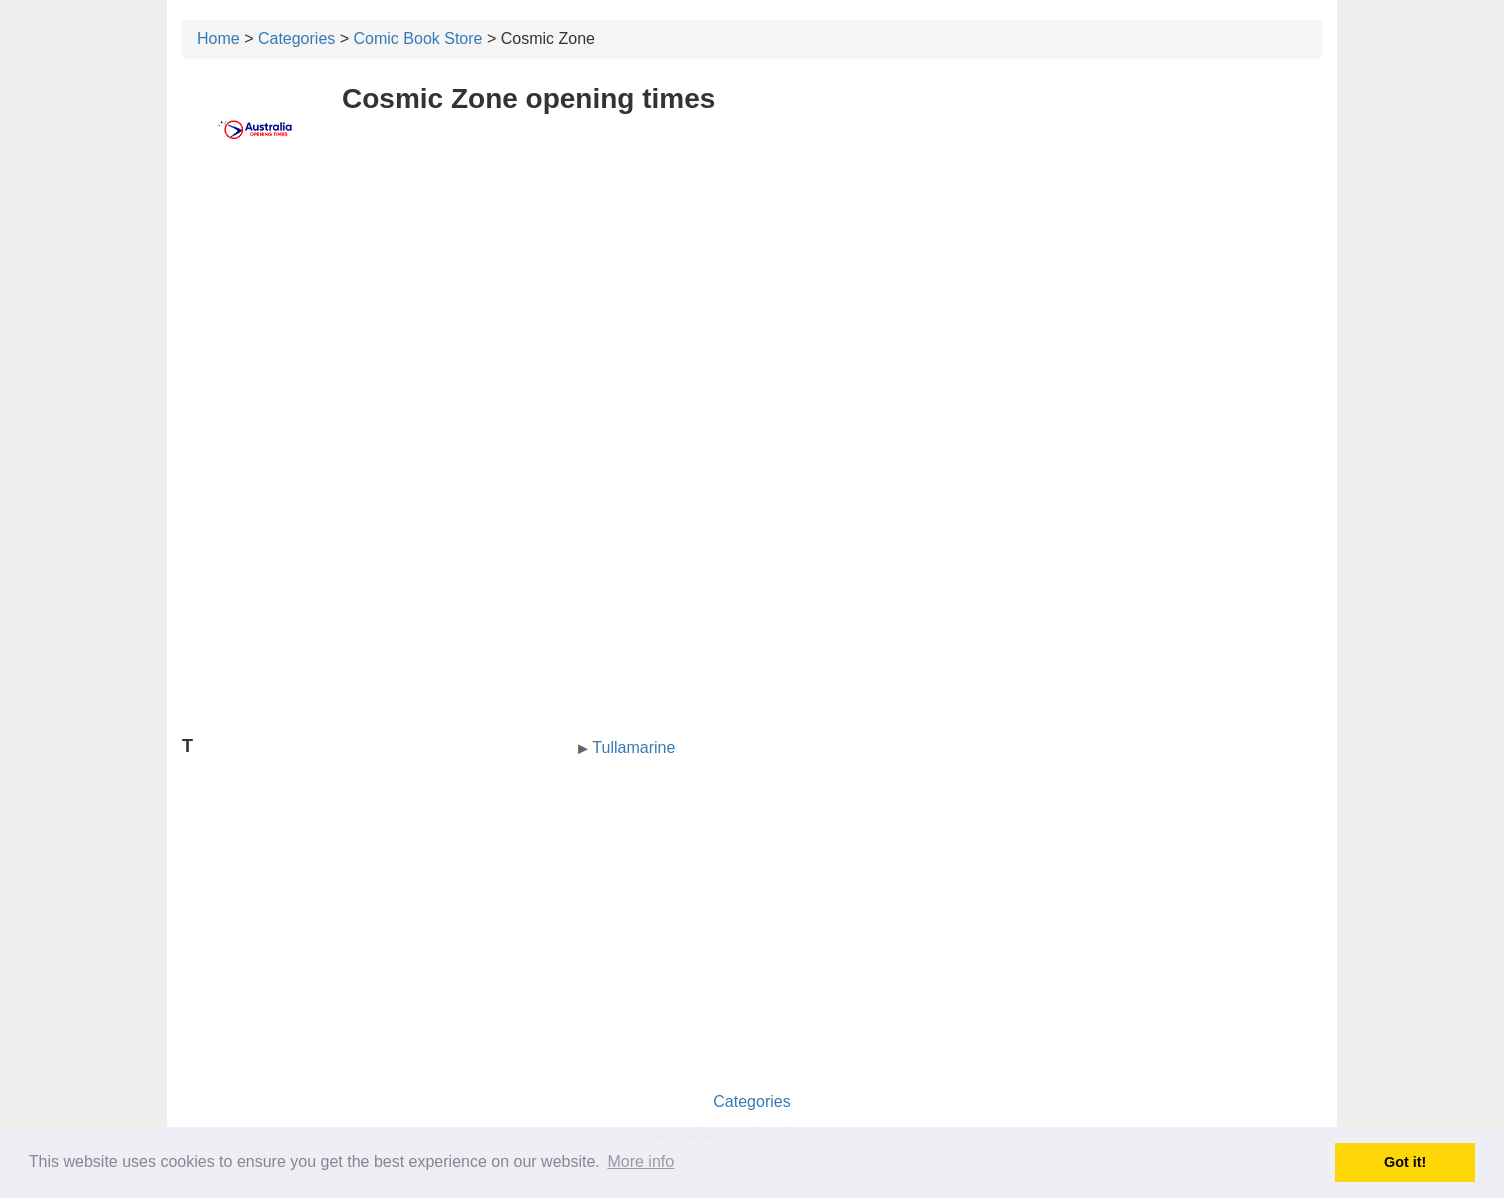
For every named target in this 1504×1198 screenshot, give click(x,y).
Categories (296, 38)
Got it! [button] (1405, 1162)
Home (218, 38)
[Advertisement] (752, 317)
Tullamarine (633, 747)
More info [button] (640, 1161)
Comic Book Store (418, 38)
